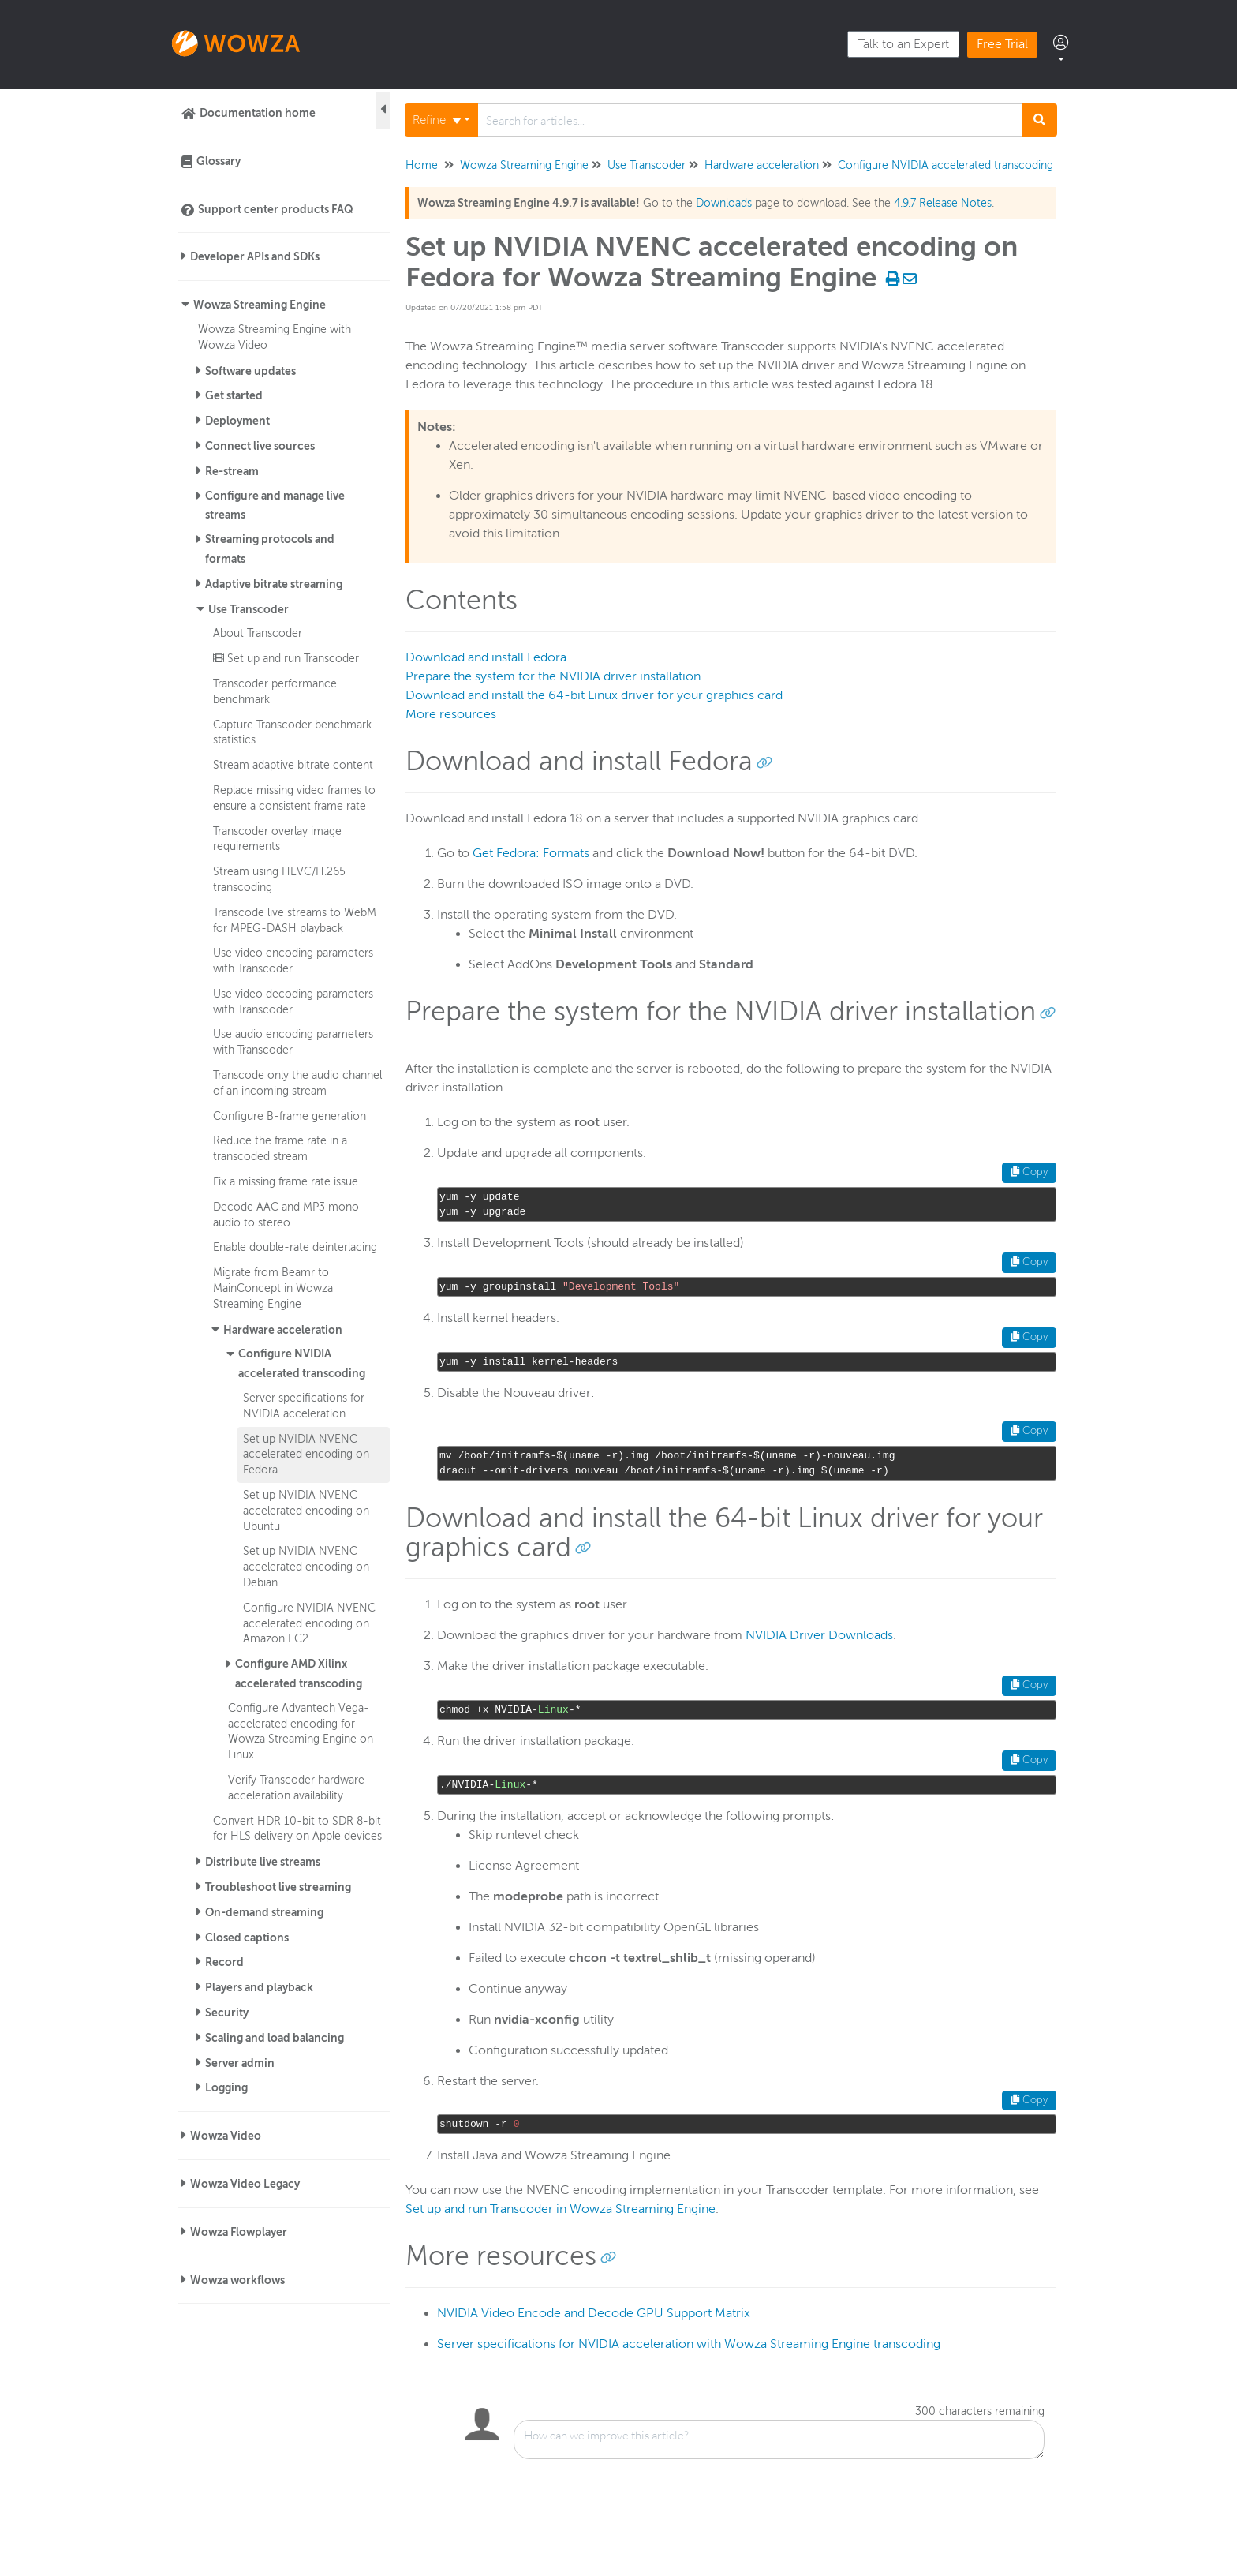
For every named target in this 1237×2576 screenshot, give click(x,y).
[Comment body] (779, 2439)
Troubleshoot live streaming (278, 1887)
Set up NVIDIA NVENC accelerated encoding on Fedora (306, 1454)
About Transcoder (257, 633)
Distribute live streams (262, 1861)
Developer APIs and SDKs (255, 256)
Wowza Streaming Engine (259, 304)
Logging (226, 2087)
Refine (437, 120)
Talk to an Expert (903, 44)
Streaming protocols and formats (269, 549)
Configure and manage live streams (275, 505)
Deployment (237, 420)
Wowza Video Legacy (245, 2183)
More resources (450, 714)
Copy (1029, 1172)
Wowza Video (225, 2135)
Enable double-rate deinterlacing (295, 1247)
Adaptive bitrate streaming (273, 584)
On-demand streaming (264, 1912)
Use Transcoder (248, 609)
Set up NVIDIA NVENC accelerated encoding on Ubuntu (306, 1510)
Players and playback (259, 1987)
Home (421, 165)
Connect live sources (260, 446)
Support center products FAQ (275, 209)
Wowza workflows (237, 2280)
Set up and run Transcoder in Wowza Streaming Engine (560, 2209)
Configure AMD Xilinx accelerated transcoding (298, 1673)
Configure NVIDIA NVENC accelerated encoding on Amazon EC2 (309, 1623)
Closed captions (247, 1937)
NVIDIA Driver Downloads (819, 1635)
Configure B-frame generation (289, 1116)
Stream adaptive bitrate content (293, 764)
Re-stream (232, 471)
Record (224, 1962)
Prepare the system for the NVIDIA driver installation (553, 676)
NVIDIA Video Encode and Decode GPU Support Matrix (593, 2313)
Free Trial (1002, 44)
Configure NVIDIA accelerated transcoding (301, 1363)
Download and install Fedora (485, 657)
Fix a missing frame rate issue (285, 1181)
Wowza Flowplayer (238, 2232)
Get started (234, 395)
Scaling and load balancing (274, 2037)
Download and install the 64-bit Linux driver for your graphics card (594, 695)
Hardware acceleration (282, 1330)
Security (227, 2012)
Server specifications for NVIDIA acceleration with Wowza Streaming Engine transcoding (688, 2344)
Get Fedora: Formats (531, 853)
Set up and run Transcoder (286, 658)
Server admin (240, 2063)
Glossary (218, 161)
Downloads (724, 203)
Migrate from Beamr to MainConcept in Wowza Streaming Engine (273, 1288)
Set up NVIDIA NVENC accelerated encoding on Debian (306, 1566)
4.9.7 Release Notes (943, 203)
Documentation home (258, 113)
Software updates (250, 371)
